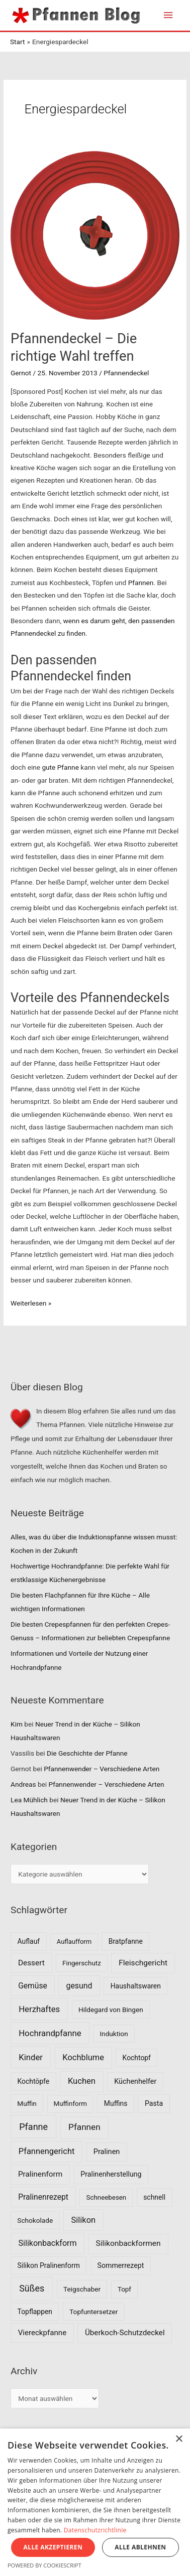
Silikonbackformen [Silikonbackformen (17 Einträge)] (128, 2243)
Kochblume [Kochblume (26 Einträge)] (83, 2057)
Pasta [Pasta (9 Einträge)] (154, 2103)
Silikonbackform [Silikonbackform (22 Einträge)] (48, 2243)
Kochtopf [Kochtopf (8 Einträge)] (137, 2058)
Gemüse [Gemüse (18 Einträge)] (32, 1985)
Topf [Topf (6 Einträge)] (124, 2289)
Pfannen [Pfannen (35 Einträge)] (84, 2127)
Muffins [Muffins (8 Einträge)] (115, 2103)
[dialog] (95, 2502)
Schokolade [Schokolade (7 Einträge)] (35, 2220)
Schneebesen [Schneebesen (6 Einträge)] (106, 2197)
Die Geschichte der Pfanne (87, 1753)
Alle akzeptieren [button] (53, 2547)
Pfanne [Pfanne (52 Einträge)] (33, 2126)
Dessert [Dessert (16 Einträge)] (31, 1962)
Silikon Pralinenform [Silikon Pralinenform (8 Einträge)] (49, 2265)
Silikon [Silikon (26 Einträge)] (83, 2220)
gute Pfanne (60, 767)
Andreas (23, 1784)
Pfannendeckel (126, 373)
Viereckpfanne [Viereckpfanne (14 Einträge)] (42, 2332)
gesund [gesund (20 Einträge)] (79, 1985)
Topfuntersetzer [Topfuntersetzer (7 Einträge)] (93, 2312)
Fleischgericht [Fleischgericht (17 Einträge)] (143, 1962)
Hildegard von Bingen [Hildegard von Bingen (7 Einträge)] (110, 2010)
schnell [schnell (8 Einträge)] (154, 2197)
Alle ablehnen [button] (140, 2547)
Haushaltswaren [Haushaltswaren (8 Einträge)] (136, 1986)
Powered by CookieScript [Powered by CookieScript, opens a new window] (44, 2565)
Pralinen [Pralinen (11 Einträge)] (106, 2151)
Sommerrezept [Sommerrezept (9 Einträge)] (121, 2265)
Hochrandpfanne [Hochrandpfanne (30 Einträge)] (50, 2033)
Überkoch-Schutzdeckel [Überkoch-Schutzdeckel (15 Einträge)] (125, 2332)
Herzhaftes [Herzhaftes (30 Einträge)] (39, 2009)
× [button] (178, 2439)
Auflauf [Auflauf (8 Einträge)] (29, 1941)
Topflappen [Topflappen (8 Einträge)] (35, 2312)
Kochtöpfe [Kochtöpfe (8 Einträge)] (34, 2081)
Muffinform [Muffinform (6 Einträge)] (70, 2103)
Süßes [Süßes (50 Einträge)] (31, 2288)
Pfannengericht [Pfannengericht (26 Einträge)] (47, 2151)
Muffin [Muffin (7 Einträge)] (27, 2103)
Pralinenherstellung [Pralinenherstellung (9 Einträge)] (110, 2174)
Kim (17, 1724)
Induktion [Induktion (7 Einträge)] (114, 2034)
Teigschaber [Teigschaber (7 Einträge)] (82, 2289)
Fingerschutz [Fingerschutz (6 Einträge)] (81, 1963)
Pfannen (141, 583)
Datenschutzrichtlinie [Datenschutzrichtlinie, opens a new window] (95, 2530)
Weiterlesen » (31, 1303)
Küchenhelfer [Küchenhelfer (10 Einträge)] (135, 2081)
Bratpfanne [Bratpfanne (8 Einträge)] (126, 1941)
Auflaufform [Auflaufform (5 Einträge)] (74, 1941)
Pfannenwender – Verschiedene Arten (101, 1769)
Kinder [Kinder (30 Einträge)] (31, 2057)
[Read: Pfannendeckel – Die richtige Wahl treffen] (95, 235)
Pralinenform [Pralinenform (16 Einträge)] (40, 2174)
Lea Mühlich (29, 1800)
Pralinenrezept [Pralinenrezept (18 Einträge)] (43, 2197)
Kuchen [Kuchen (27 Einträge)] (82, 2081)
